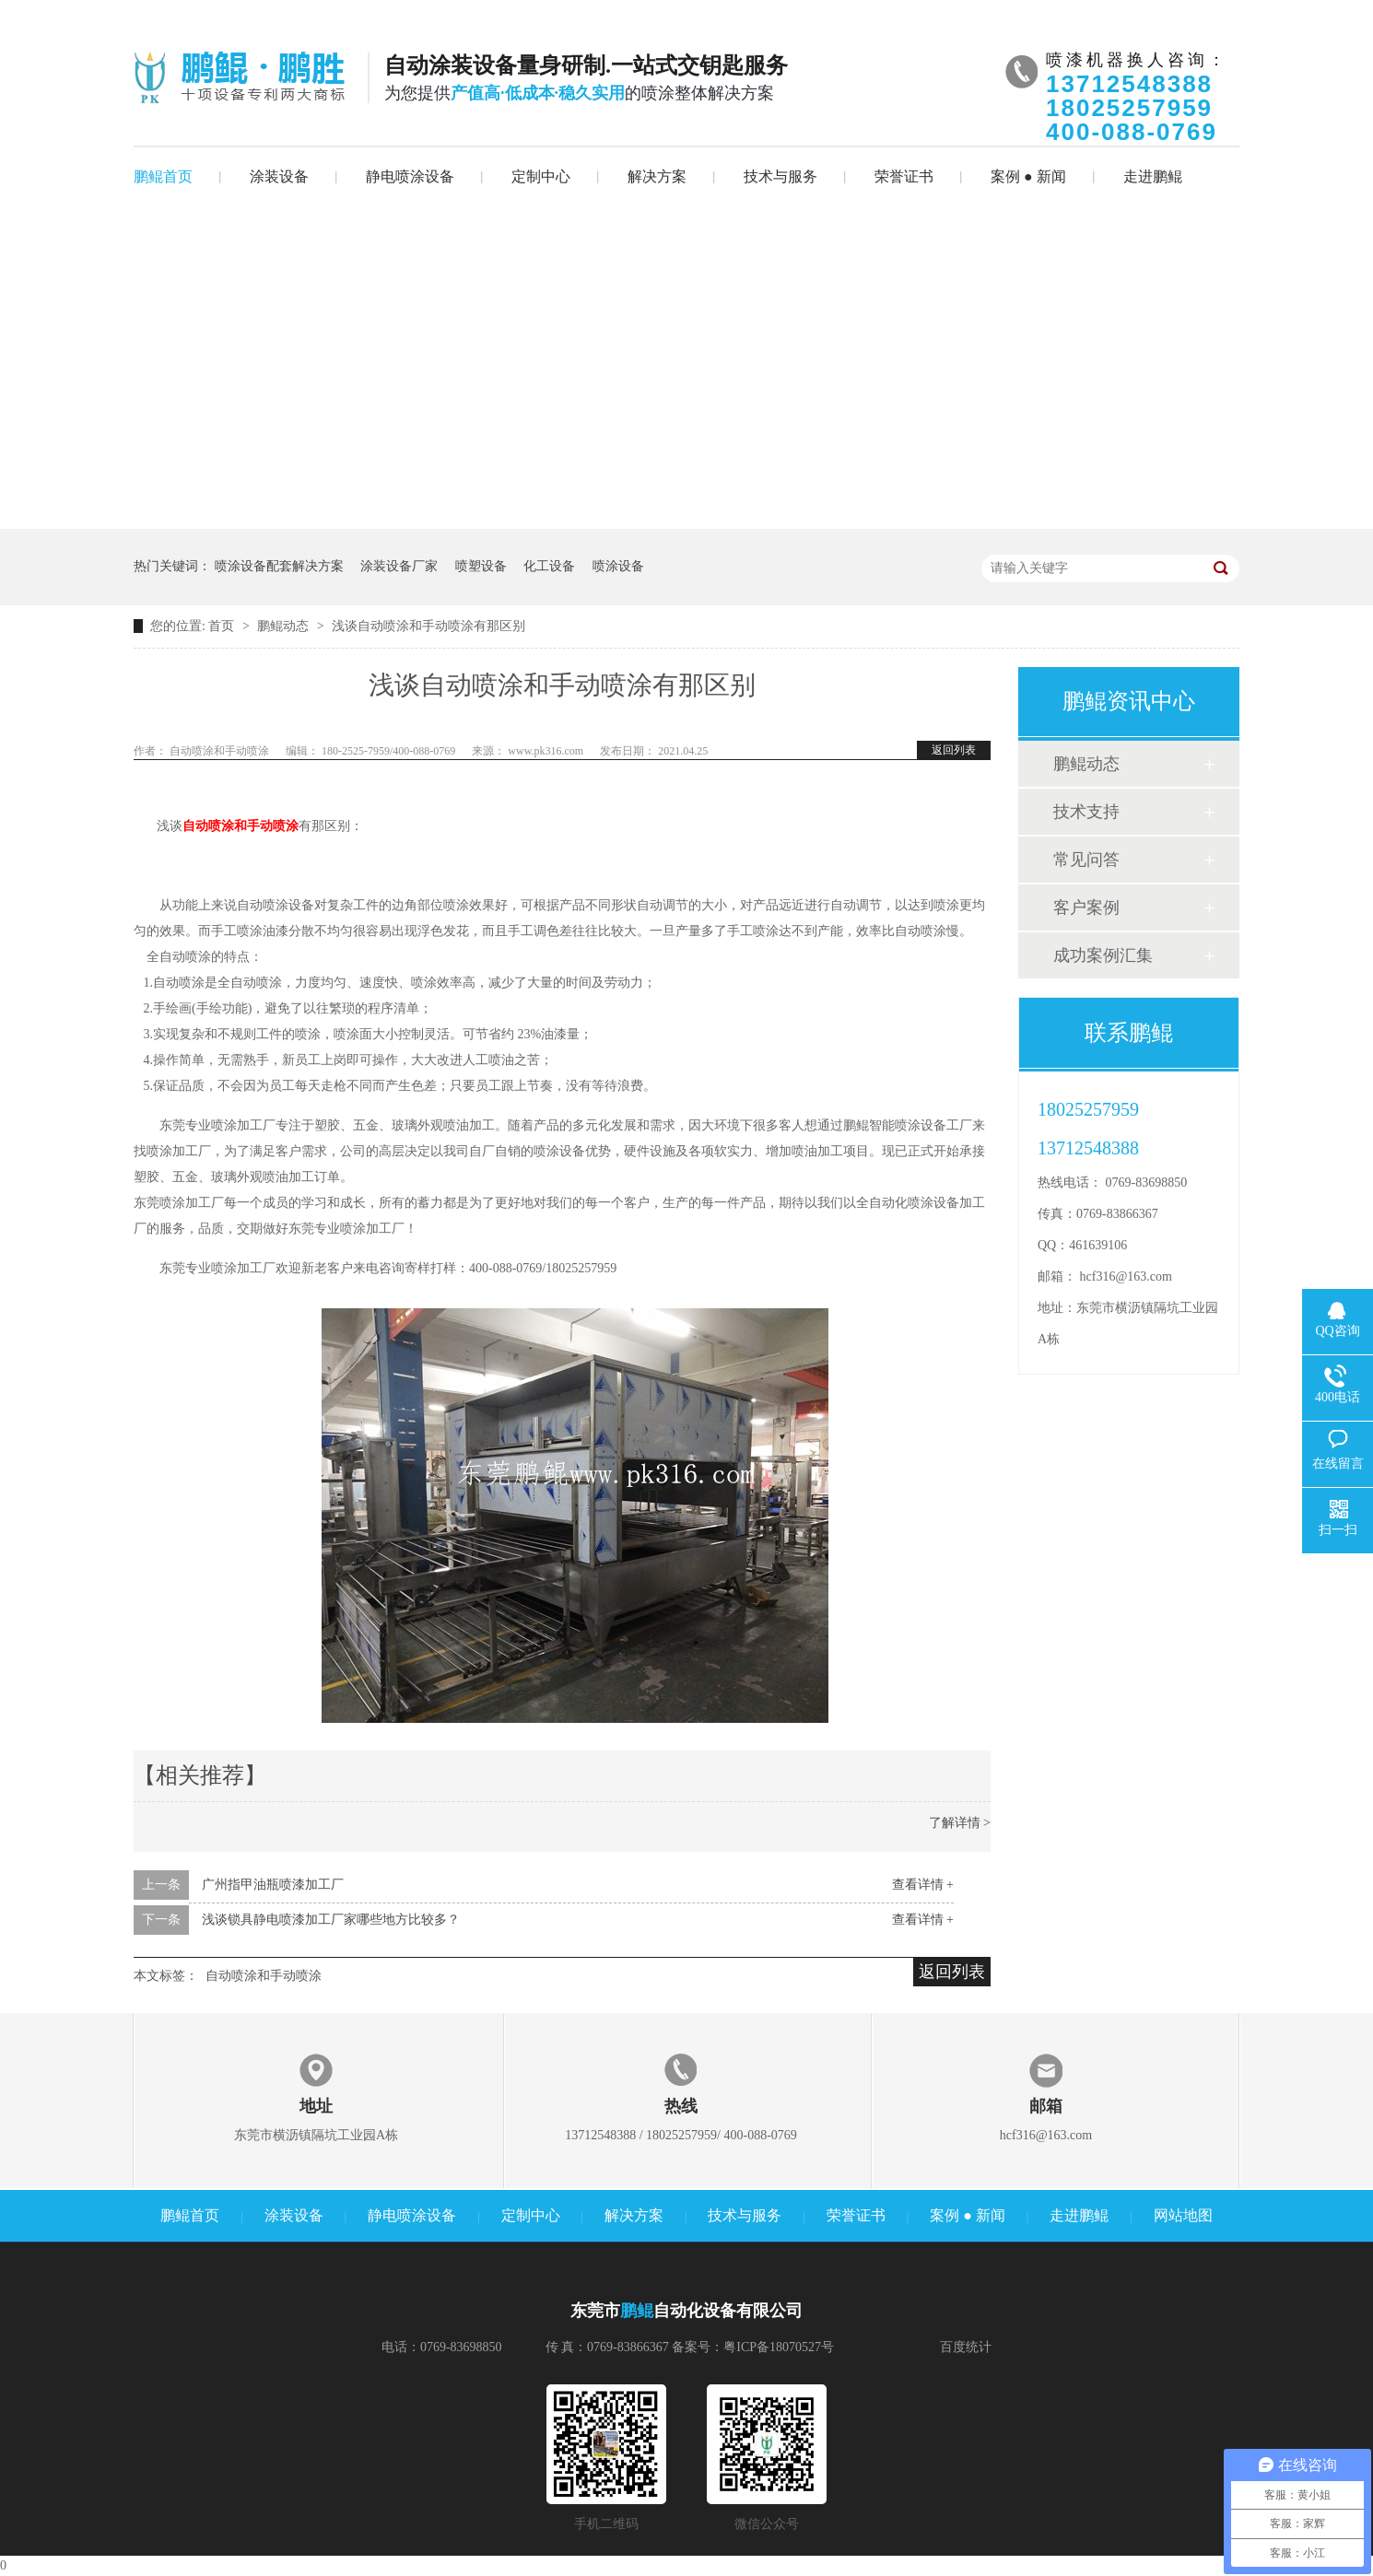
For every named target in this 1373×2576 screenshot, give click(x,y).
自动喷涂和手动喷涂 (263, 1976)
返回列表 (954, 750)
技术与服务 (780, 176)
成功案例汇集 (1103, 955)
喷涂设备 (618, 566)
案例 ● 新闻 (1028, 176)
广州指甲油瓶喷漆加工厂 (273, 1884)
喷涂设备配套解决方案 (279, 566)
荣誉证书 (903, 176)
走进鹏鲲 (1152, 176)
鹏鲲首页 (163, 176)
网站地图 (1183, 2215)
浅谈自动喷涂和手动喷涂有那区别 (428, 626)
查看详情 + (923, 1884)
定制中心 (540, 176)
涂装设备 (279, 176)
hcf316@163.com (1126, 1276)
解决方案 (657, 176)
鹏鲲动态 (284, 626)
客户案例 (1086, 907)
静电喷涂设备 (410, 176)
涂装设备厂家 (399, 566)
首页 (223, 626)
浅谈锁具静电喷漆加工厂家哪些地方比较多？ (331, 1919)
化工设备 (549, 566)
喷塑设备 (481, 566)
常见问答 (1086, 859)
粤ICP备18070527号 (778, 2347)
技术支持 (1086, 811)
